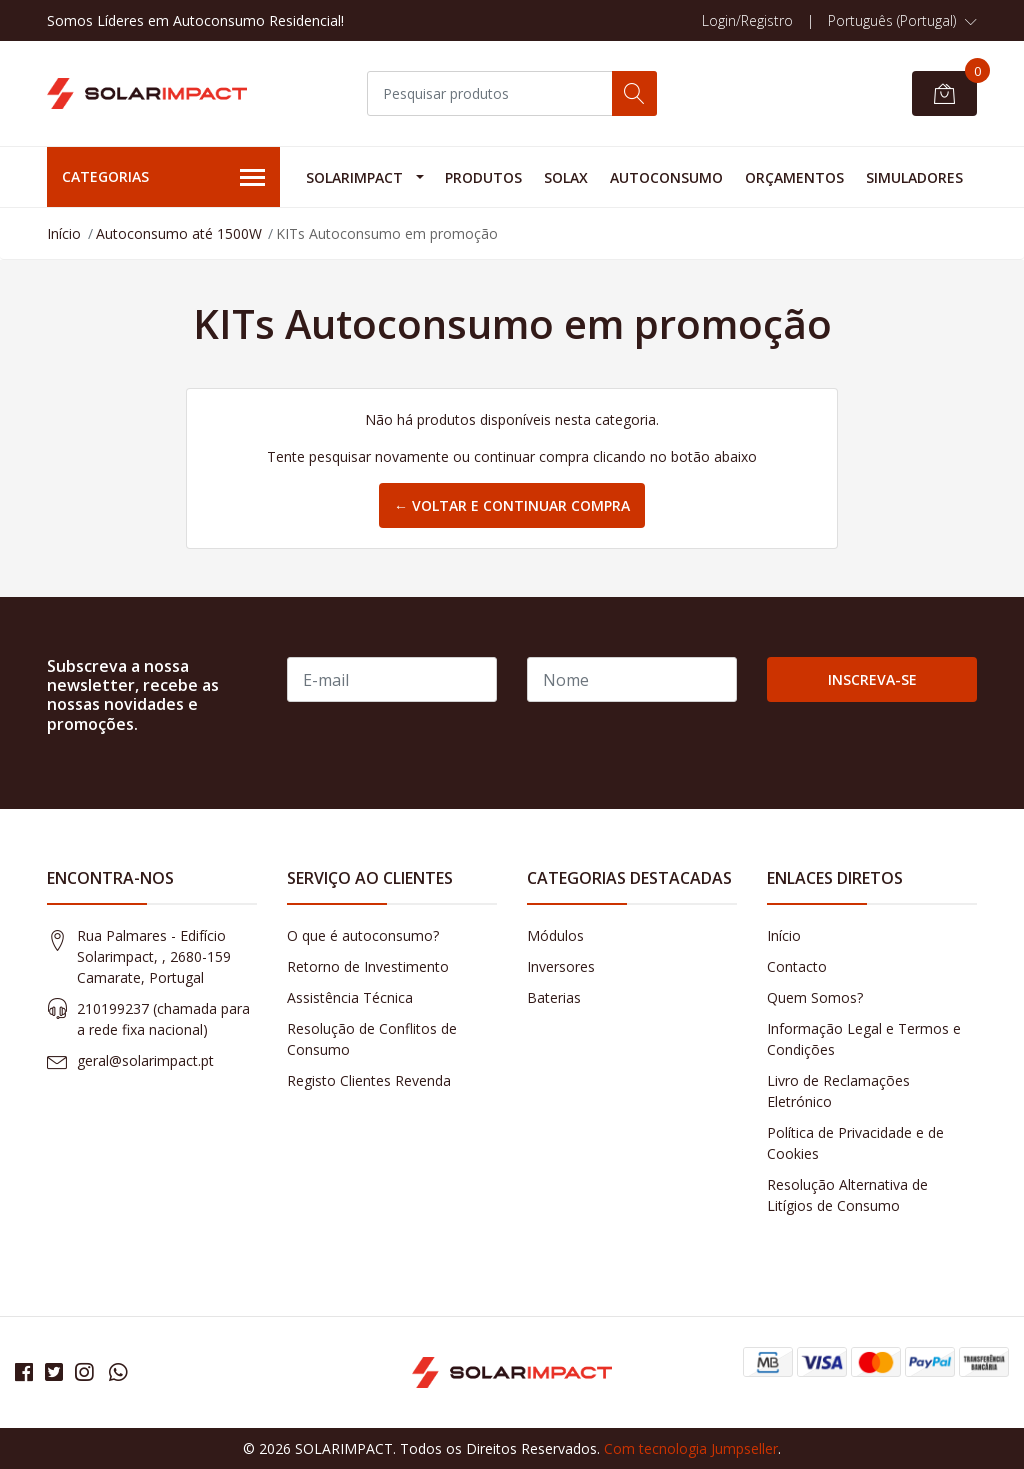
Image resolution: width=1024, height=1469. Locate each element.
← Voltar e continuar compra (512, 505)
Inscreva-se (872, 679)
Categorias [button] (163, 178)
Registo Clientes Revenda (369, 1080)
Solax (566, 177)
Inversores (561, 966)
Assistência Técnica (350, 997)
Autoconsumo (666, 177)
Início (64, 233)
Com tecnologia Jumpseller (691, 1448)
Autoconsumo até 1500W (179, 233)
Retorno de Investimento (368, 966)
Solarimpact (354, 177)
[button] (902, 21)
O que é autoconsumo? (363, 935)
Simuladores (914, 177)
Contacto (797, 966)
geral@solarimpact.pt (145, 1060)
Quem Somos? (815, 997)
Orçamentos (794, 177)
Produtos (483, 177)
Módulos (555, 935)
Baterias (554, 997)
